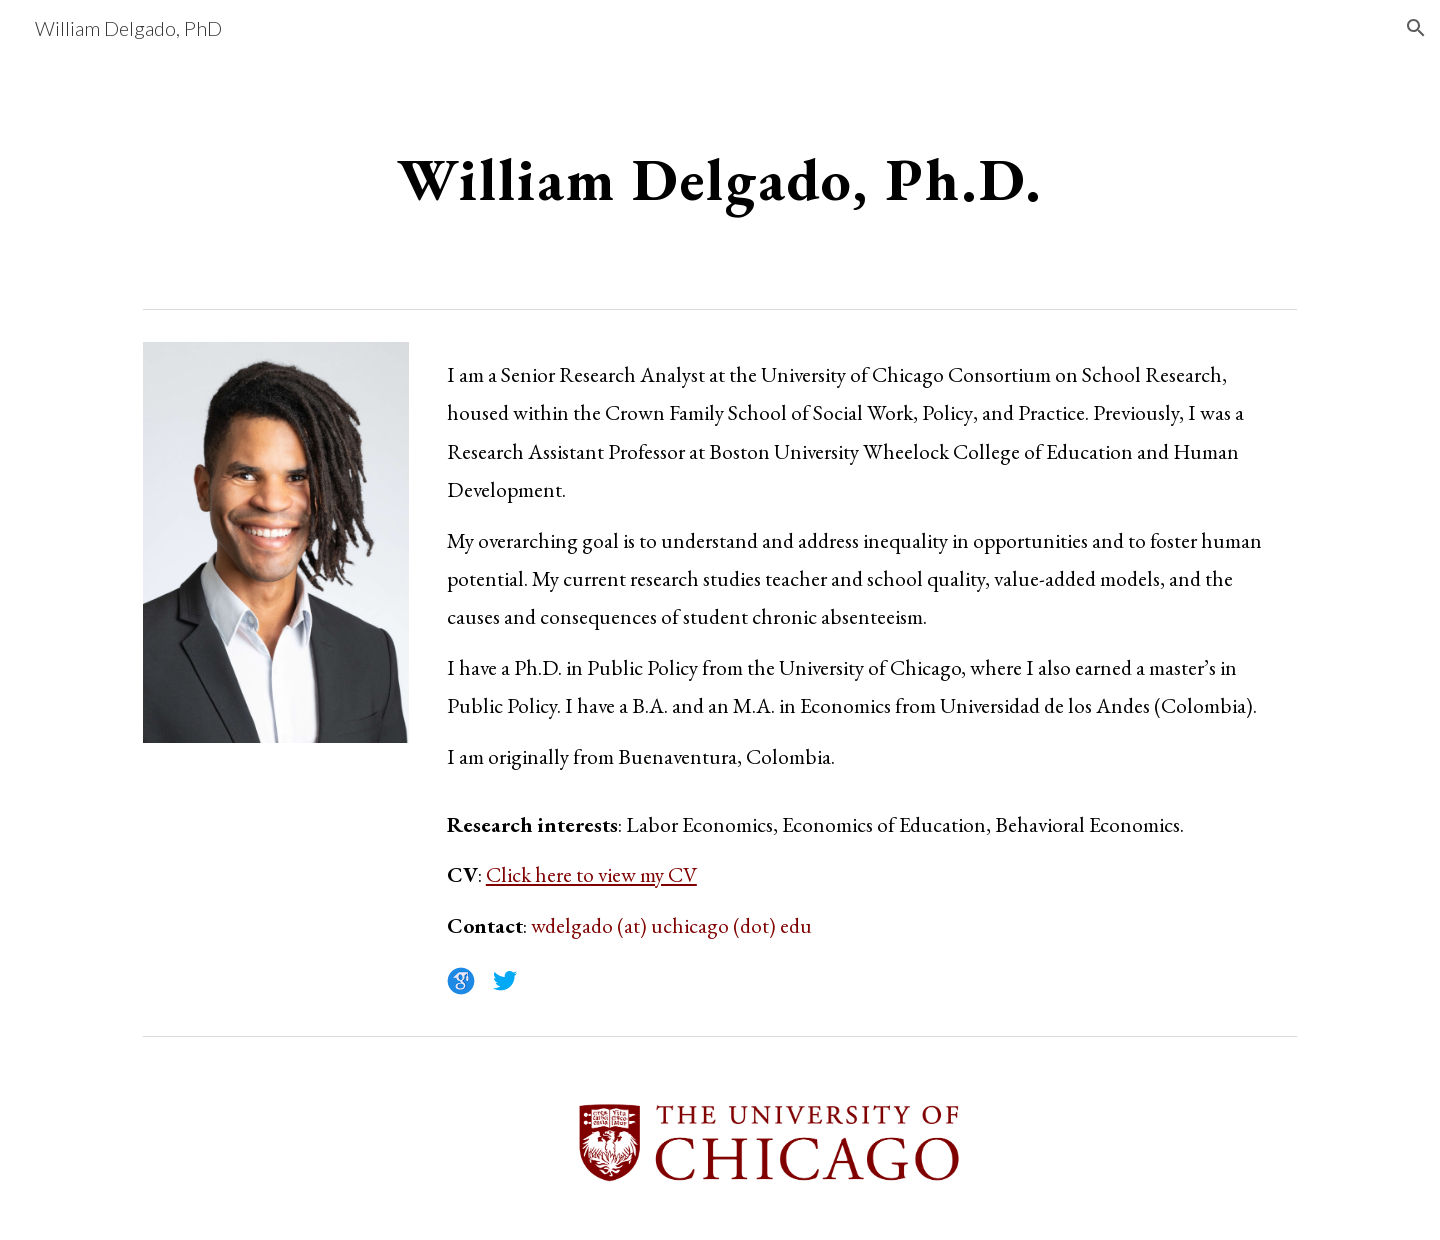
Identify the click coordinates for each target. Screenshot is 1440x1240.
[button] (1416, 28)
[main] (719, 178)
